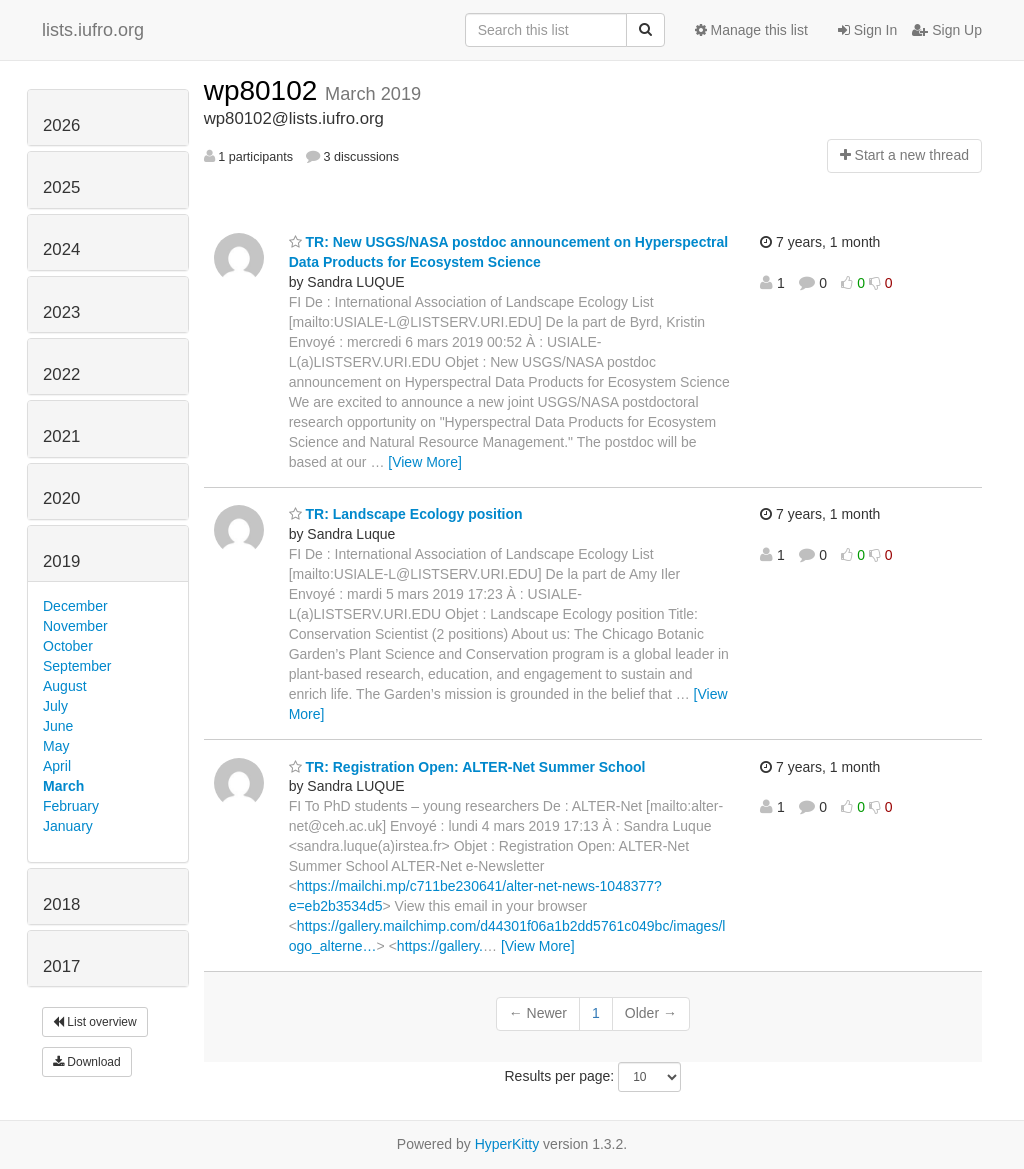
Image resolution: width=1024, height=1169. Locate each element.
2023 (61, 312)
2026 (61, 125)
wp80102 (264, 90)
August (65, 686)
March (63, 786)
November (75, 626)
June (58, 726)
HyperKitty (507, 1144)
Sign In (867, 30)
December (75, 606)
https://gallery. (440, 946)
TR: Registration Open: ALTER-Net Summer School (467, 767)
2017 (61, 966)
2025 (61, 187)
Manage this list (751, 30)
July (55, 706)
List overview (95, 1022)
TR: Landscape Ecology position (406, 514)
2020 (61, 498)
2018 (61, 904)
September (77, 666)
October (68, 646)
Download (87, 1062)
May (56, 746)
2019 (61, 561)
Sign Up (947, 30)
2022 (61, 374)
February (71, 806)
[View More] (425, 462)
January (68, 826)
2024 (61, 249)
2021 (61, 436)
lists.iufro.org (93, 30)
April (57, 766)
